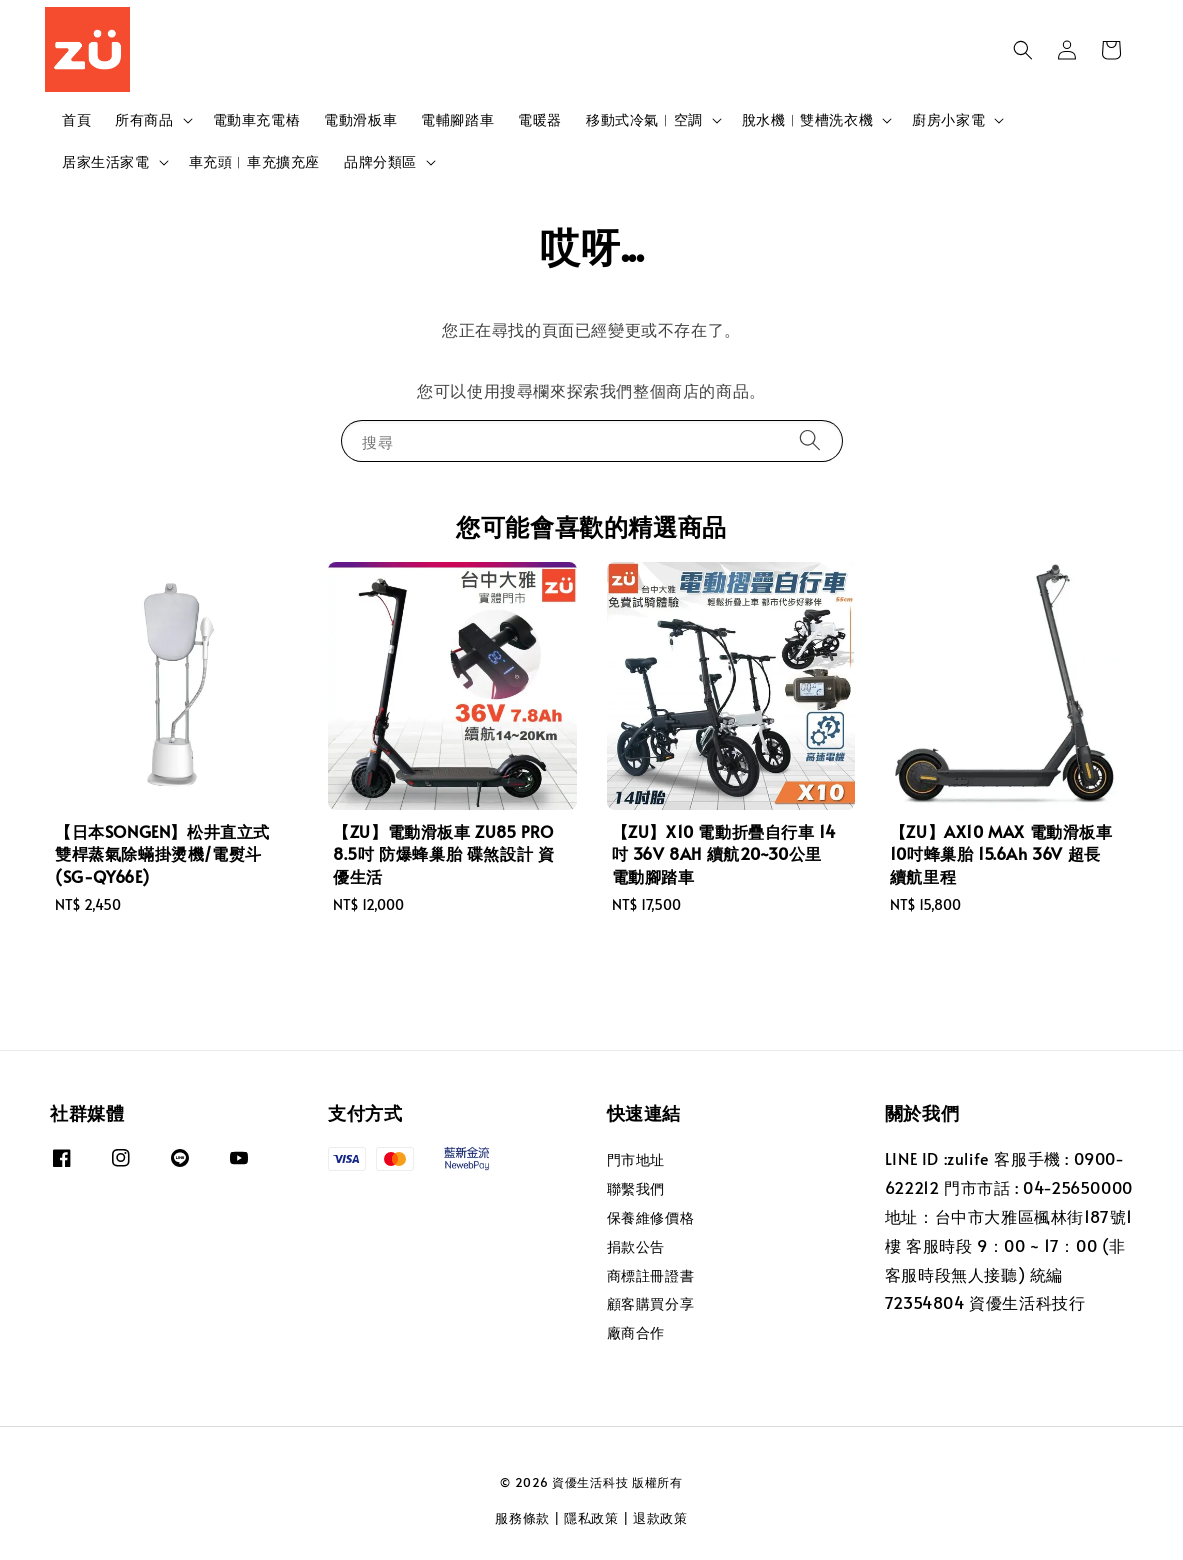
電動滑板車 (360, 119)
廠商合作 (636, 1332)
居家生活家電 (106, 162)
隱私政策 (591, 1518)
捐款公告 (636, 1246)
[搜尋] (810, 440)
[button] (1023, 50)
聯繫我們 (636, 1188)
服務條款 (522, 1518)
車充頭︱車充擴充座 (254, 161)
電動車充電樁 (257, 119)
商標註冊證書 (651, 1275)
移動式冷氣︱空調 (644, 120)
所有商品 (144, 120)
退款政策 (660, 1518)
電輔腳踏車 (457, 119)
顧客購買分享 (651, 1303)
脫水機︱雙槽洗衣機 (807, 120)
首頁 (76, 119)
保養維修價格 (651, 1217)
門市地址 (636, 1160)
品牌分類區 (380, 162)
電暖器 (540, 119)
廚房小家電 (948, 120)
